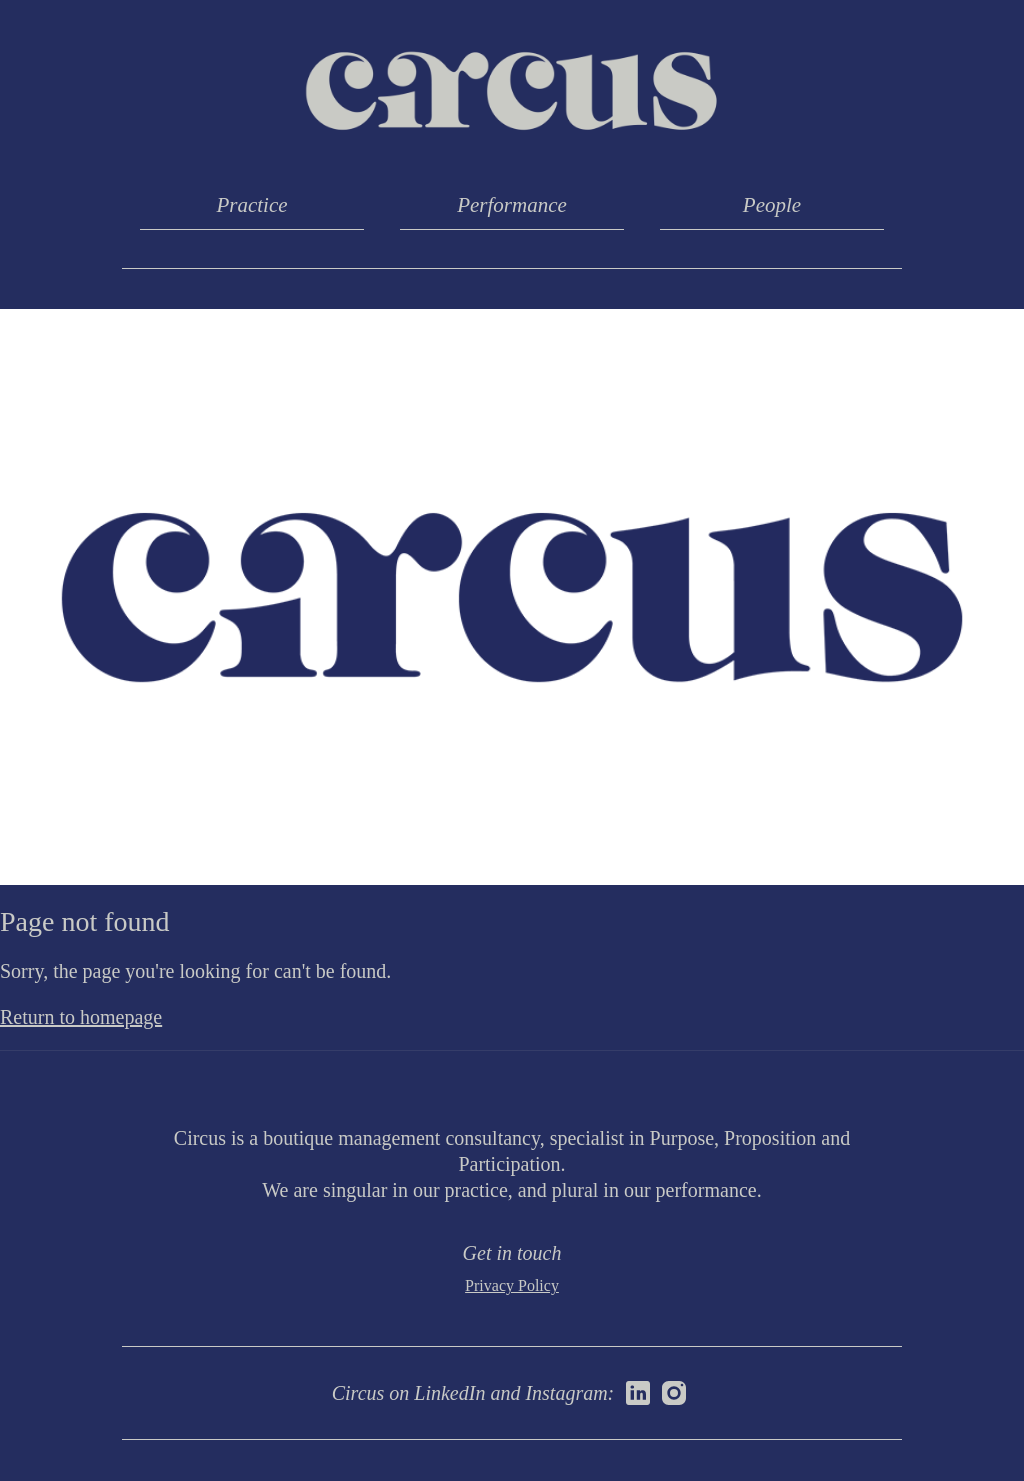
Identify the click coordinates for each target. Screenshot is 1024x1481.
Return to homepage (81, 1017)
